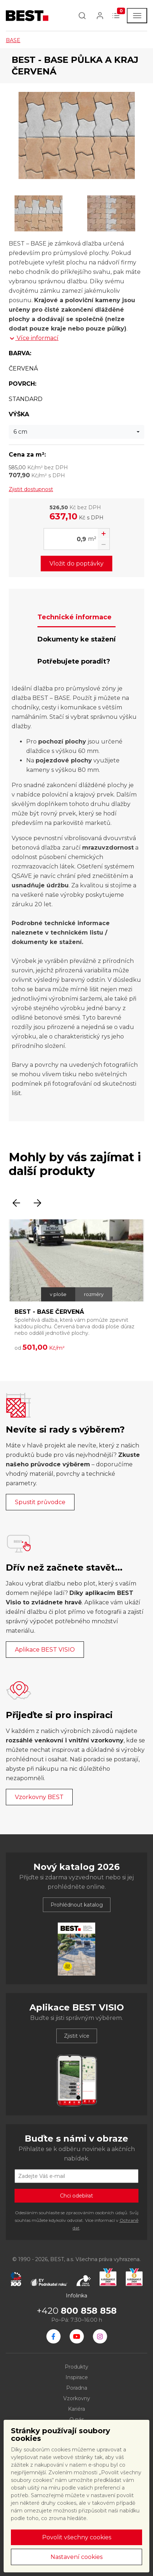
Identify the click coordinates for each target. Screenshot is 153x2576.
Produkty (76, 2367)
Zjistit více (76, 2036)
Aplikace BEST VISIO (45, 1649)
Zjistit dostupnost (31, 489)
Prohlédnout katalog (77, 1904)
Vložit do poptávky (76, 563)
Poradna (76, 2388)
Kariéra (76, 2409)
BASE (13, 40)
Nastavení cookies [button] (76, 2556)
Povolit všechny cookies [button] (76, 2537)
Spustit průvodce (40, 1502)
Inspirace (76, 2377)
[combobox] (76, 432)
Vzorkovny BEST (39, 1797)
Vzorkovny (76, 2398)
